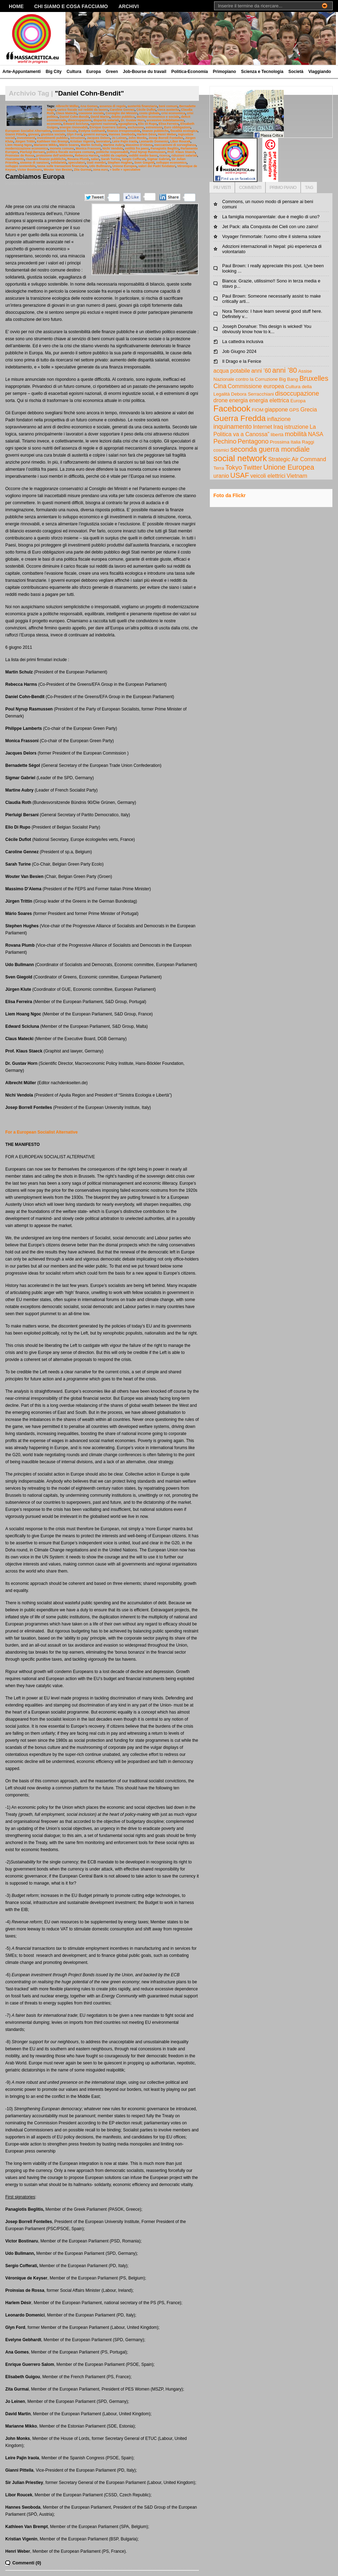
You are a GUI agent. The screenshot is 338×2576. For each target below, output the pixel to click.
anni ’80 (284, 370)
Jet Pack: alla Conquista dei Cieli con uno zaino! (270, 226)
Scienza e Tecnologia (262, 71)
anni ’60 (261, 371)
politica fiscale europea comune (70, 152)
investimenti (26, 138)
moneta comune (62, 148)
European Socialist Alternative (28, 131)
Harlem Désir (146, 134)
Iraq (278, 427)
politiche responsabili (112, 152)
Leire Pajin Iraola (124, 141)
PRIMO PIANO (283, 187)
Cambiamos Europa (34, 176)
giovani (33, 134)
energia (238, 400)
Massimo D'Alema (139, 145)
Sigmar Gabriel (158, 159)
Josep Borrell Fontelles (166, 138)
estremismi (154, 127)
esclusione (135, 127)
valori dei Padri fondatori (156, 166)
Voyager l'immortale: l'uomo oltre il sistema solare (271, 236)
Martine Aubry (113, 145)
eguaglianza (127, 124)
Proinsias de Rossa (20, 155)
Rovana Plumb (78, 159)
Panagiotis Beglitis (165, 148)
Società (295, 71)
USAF (239, 475)
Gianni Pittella (15, 134)
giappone (276, 410)
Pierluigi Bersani (32, 152)
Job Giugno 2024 (239, 351)
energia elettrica (269, 400)
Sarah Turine (110, 159)
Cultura (74, 71)
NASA (316, 434)
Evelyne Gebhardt (92, 131)
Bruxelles (313, 378)
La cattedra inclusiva (242, 341)
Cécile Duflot (146, 109)
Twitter (252, 467)
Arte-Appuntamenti (21, 71)
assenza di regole (112, 106)
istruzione (77, 138)
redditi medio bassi (143, 155)
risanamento (14, 159)
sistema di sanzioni (34, 162)
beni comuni (168, 106)
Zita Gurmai (83, 169)
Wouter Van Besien (58, 169)
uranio (221, 476)
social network (240, 458)
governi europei (95, 134)
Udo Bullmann (100, 166)
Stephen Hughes (120, 162)
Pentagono (253, 441)
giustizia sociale (53, 134)
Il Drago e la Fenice (241, 361)
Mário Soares (69, 145)
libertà (277, 434)
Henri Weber (167, 134)
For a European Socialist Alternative (41, 1132)
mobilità (296, 434)
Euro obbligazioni (177, 127)
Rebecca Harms (87, 155)
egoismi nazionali (103, 124)
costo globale (149, 113)
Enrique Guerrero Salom (107, 127)
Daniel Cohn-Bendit (74, 116)
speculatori (76, 162)
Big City (54, 71)
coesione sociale (91, 113)
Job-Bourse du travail (144, 71)
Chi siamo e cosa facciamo (71, 6)
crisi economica (173, 113)
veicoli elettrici (268, 476)
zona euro (100, 169)
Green (112, 71)
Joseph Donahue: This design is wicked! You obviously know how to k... (266, 329)
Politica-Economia (189, 71)
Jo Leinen (119, 138)
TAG (309, 187)
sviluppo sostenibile (20, 166)
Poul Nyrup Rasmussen (148, 152)
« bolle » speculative (125, 169)
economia (54, 124)
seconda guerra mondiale (270, 449)
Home (16, 6)
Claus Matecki (66, 113)
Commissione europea (256, 386)
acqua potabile (231, 371)
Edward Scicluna (76, 124)
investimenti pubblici (52, 138)
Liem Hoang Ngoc (18, 145)
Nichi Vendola (112, 148)
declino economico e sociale (158, 116)
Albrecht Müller (67, 106)
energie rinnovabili (74, 127)
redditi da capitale (113, 155)
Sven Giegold (144, 162)
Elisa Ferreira (168, 124)
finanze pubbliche (155, 131)
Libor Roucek (180, 141)
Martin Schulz (91, 145)
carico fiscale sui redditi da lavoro (82, 109)
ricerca (164, 155)
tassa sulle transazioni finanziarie (62, 166)
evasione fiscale (64, 131)
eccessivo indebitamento (165, 120)
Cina (219, 386)
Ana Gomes (89, 106)
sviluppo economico (171, 162)
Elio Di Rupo (147, 124)
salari (95, 159)
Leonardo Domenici (154, 141)
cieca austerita (168, 109)
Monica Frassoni (88, 148)
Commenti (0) (26, 2562)
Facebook (231, 408)
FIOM (257, 410)
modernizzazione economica (26, 148)
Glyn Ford (74, 134)
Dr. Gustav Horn (133, 120)
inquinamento (232, 426)
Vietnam (297, 476)
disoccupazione (80, 120)
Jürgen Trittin (25, 141)
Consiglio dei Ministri (122, 113)
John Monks (137, 138)
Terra (218, 468)
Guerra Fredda (239, 418)
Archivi (129, 6)
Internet (262, 427)
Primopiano (224, 71)
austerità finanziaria (142, 106)
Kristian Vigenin (82, 141)
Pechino (225, 441)
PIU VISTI (222, 187)
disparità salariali (106, 120)
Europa (93, 71)
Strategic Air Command (297, 459)
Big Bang (288, 379)
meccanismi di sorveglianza (175, 145)
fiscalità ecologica (184, 131)
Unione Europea (124, 166)
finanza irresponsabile (123, 131)
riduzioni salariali (184, 155)
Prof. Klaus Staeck (181, 152)
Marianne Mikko (45, 145)
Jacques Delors (98, 138)
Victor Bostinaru (29, 169)
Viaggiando (319, 71)
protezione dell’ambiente (54, 155)
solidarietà (59, 162)
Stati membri (96, 162)
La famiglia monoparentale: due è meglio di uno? (271, 216)
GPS (294, 410)
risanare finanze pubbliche (45, 159)
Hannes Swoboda (122, 134)
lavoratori (103, 141)
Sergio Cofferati (133, 159)
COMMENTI (250, 187)
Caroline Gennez (122, 109)
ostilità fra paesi (137, 148)
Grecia (308, 410)
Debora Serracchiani (252, 394)
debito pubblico (123, 116)
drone (220, 400)
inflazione (279, 419)
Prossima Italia (285, 442)
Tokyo (233, 467)
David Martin (99, 116)
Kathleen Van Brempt (53, 141)
